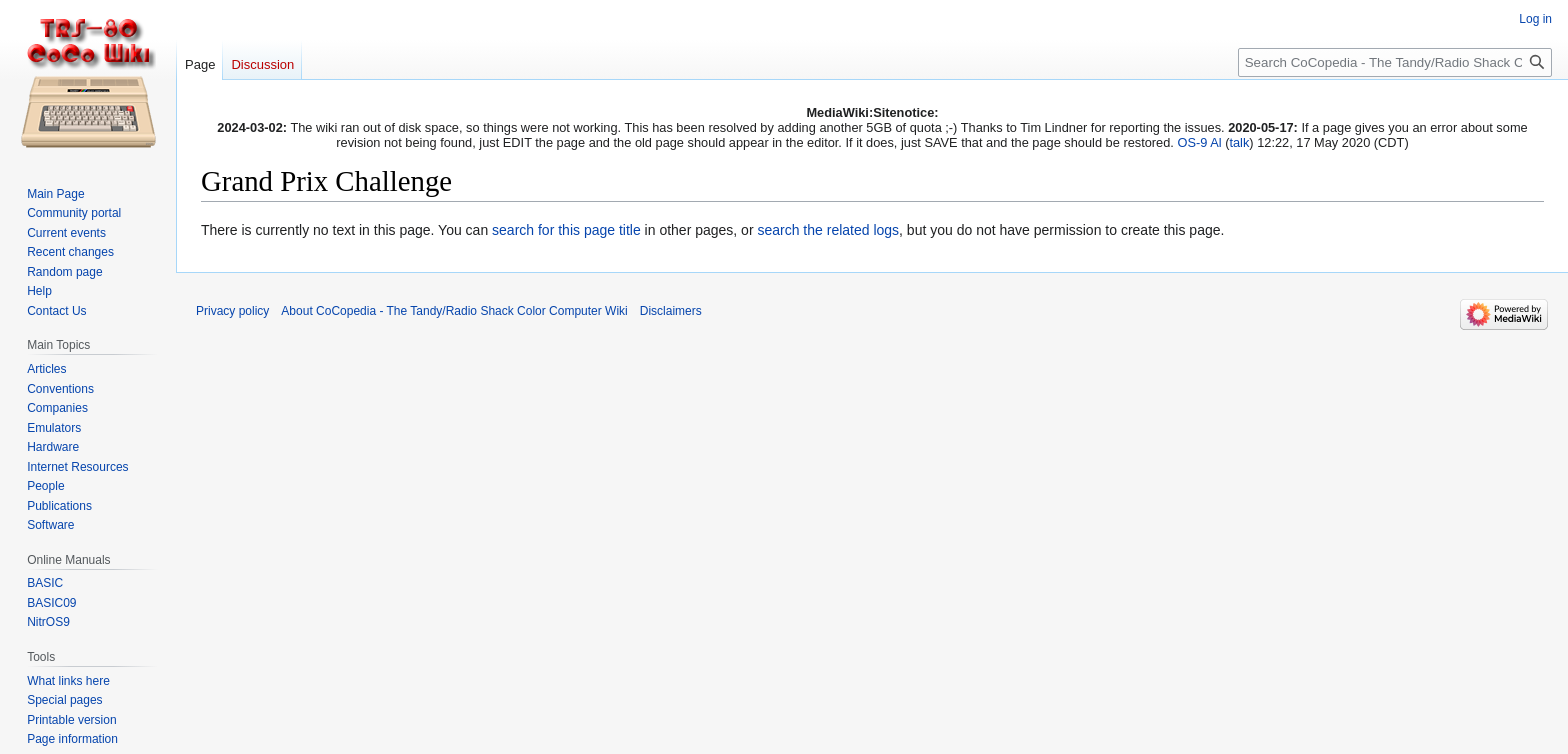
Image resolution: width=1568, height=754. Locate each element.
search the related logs (828, 230)
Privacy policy (232, 311)
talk (1239, 142)
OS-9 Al (1199, 142)
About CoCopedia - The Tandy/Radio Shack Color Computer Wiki (454, 311)
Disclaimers (671, 311)
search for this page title (566, 230)
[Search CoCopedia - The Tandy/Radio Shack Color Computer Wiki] (1395, 62)
